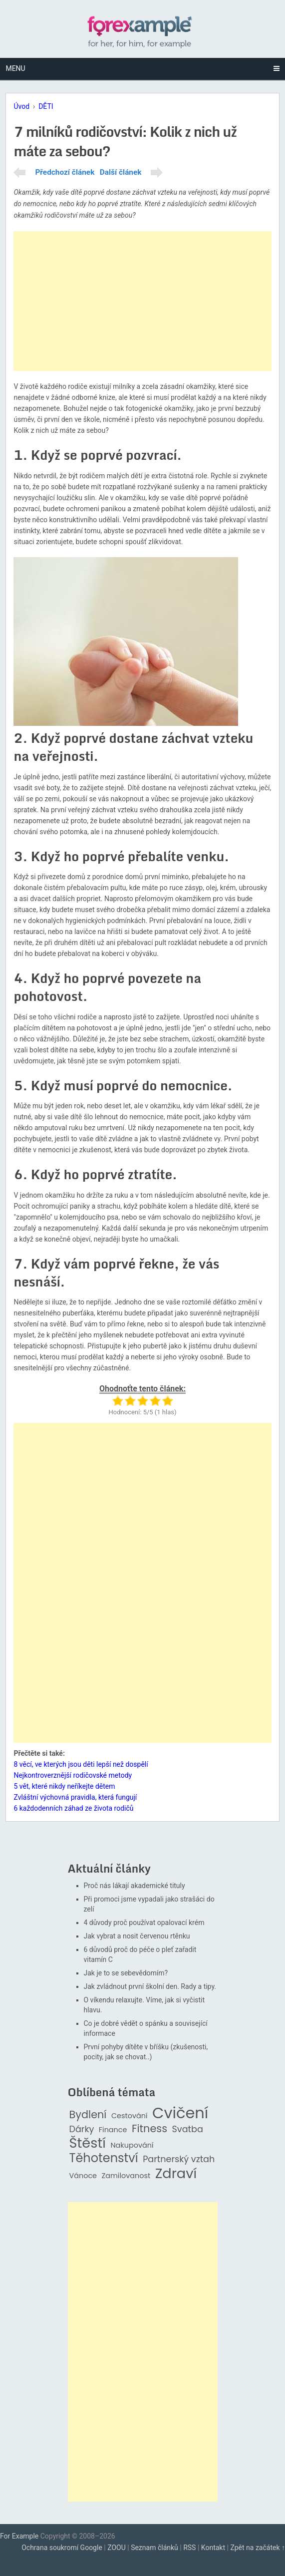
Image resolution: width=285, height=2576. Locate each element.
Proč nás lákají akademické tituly (134, 1886)
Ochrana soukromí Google (61, 2548)
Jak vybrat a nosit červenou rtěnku (137, 1936)
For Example (19, 2536)
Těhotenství (103, 2158)
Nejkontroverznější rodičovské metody (72, 1775)
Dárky (81, 2129)
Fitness (149, 2129)
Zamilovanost (126, 2176)
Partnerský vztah (179, 2159)
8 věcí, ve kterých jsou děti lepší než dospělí (80, 1764)
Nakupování (131, 2145)
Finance (113, 2130)
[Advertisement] (142, 301)
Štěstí (87, 2143)
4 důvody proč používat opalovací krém (144, 1923)
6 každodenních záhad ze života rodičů (73, 1808)
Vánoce (83, 2176)
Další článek (121, 172)
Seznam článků (154, 2548)
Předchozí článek (64, 172)
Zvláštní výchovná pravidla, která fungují (75, 1797)
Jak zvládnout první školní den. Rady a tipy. (150, 1986)
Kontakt (213, 2548)
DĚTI (45, 106)
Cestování (129, 2116)
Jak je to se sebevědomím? (126, 1973)
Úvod (21, 106)
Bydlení (88, 2115)
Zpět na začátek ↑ (257, 2548)
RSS (189, 2548)
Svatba (187, 2129)
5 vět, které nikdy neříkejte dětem (64, 1786)
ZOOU (116, 2548)
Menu (15, 68)
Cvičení (180, 2113)
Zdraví (176, 2174)
